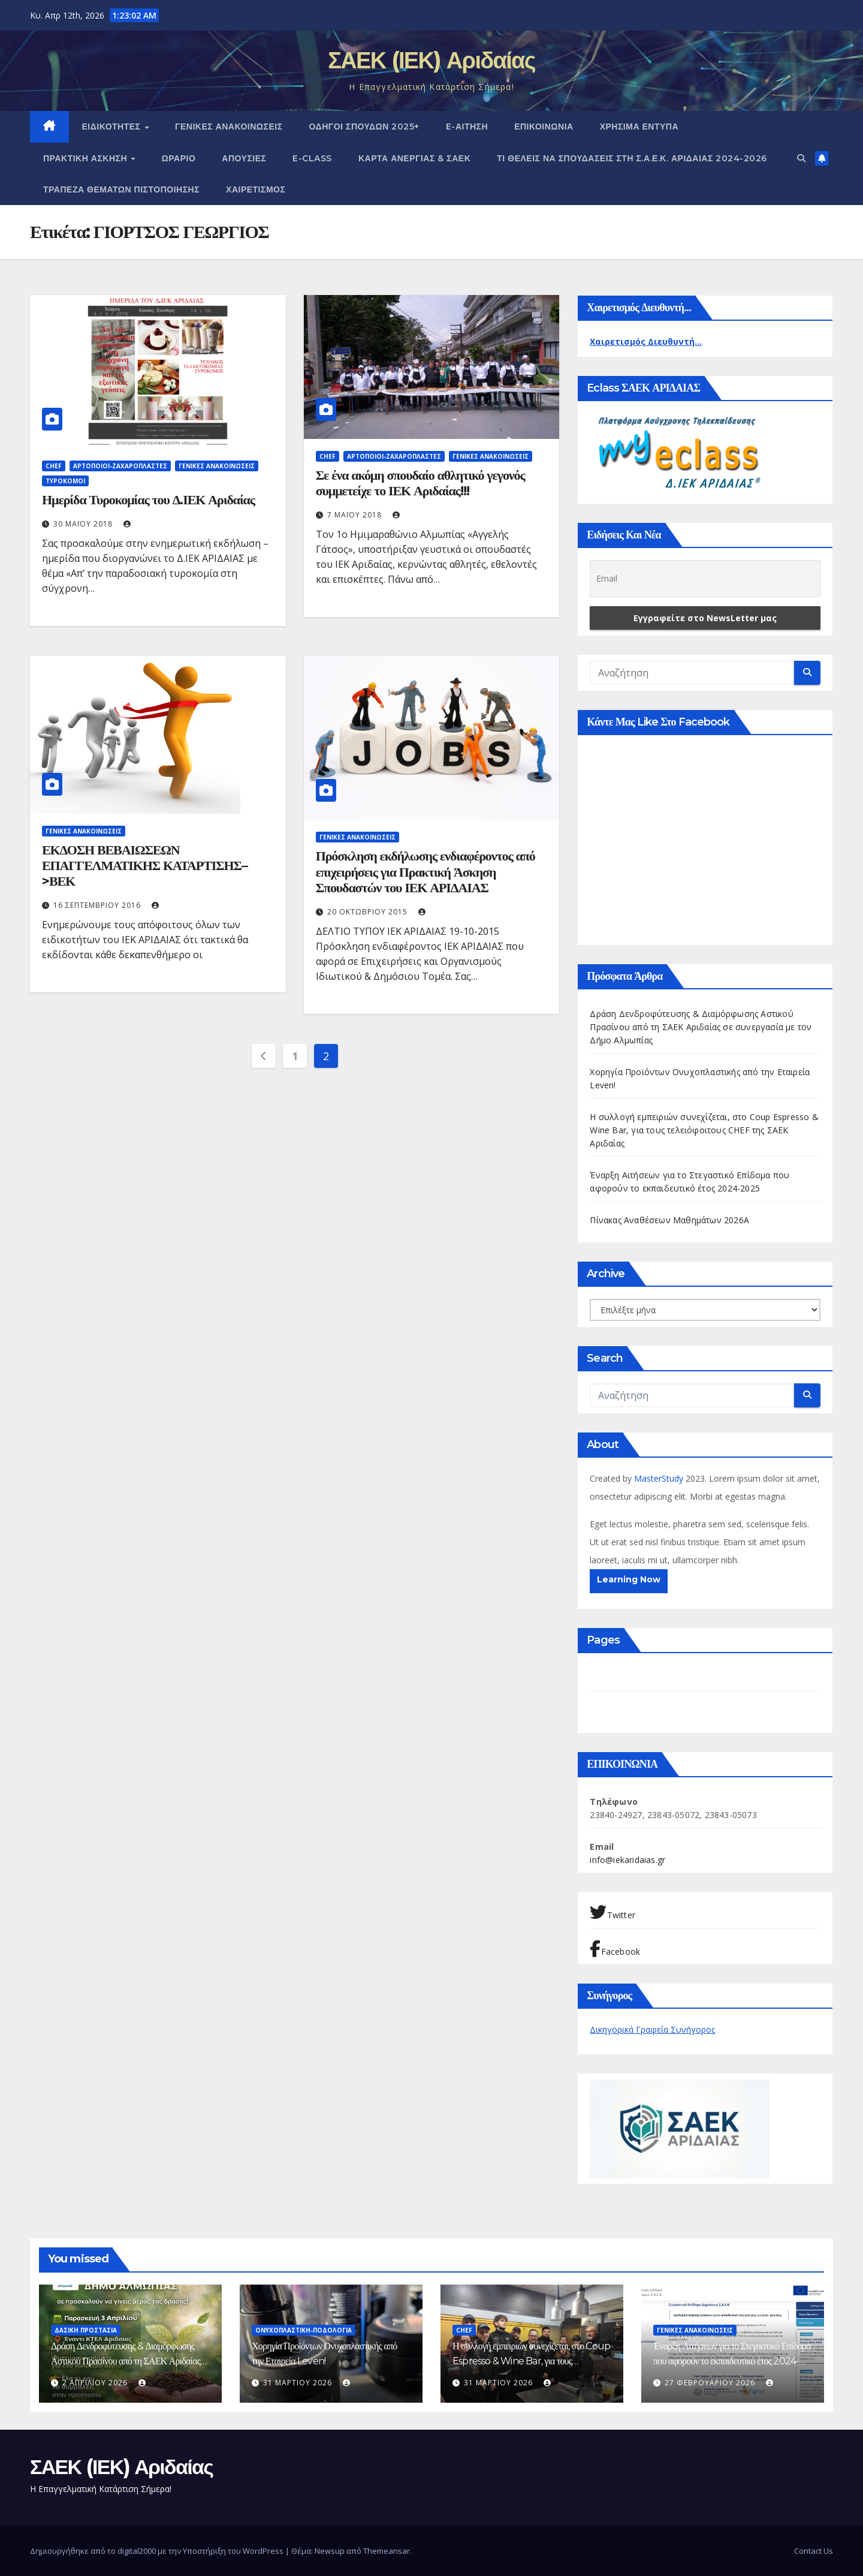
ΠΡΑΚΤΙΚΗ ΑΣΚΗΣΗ (86, 158)
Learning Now (628, 1579)
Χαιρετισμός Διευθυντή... (646, 341)
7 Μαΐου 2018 (355, 515)
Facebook (615, 1948)
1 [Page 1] (295, 1056)
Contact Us (813, 2550)
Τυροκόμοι (65, 481)
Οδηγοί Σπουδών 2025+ (364, 126)
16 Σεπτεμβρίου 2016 (98, 905)
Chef (54, 466)
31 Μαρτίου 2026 (298, 2383)
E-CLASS (312, 158)
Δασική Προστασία (86, 2330)
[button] (801, 158)
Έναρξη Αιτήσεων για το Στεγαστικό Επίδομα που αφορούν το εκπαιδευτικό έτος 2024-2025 (732, 2361)
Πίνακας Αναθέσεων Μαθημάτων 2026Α (669, 1220)
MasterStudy (660, 1478)
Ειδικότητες (113, 126)
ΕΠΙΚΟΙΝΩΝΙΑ (544, 126)
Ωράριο (179, 158)
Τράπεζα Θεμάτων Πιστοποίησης (121, 189)
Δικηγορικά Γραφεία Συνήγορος (652, 2029)
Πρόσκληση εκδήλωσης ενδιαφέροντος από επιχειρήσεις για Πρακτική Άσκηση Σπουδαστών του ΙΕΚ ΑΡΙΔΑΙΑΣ (425, 872)
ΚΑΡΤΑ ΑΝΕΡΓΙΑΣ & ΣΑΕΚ (414, 158)
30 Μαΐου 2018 (84, 524)
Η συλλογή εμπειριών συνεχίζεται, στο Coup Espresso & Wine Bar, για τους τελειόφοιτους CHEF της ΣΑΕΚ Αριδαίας (704, 1130)
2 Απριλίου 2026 (96, 2383)
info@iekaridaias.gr (627, 1859)
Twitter (612, 1912)
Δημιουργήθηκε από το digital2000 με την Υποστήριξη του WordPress (157, 2550)
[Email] (705, 578)
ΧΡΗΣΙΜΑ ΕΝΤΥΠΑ (639, 126)
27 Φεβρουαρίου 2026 (711, 2383)
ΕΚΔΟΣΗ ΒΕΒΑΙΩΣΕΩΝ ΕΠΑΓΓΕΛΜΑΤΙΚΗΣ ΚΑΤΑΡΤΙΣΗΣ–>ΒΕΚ (145, 866)
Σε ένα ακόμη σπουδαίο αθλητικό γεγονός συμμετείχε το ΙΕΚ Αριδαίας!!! (420, 483)
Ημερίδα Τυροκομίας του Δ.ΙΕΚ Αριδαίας (148, 500)
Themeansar (386, 2550)
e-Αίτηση (467, 126)
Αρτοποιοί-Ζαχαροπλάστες (120, 466)
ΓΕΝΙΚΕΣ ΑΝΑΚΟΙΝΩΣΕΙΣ (229, 126)
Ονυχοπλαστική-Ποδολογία (303, 2330)
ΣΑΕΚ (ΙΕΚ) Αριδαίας (431, 60)
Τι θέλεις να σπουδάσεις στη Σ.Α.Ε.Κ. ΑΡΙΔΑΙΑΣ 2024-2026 (632, 158)
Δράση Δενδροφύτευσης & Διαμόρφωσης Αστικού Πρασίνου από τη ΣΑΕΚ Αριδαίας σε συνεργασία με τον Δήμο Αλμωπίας (700, 1027)
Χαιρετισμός (255, 189)
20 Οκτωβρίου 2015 (368, 912)
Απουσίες (244, 158)
